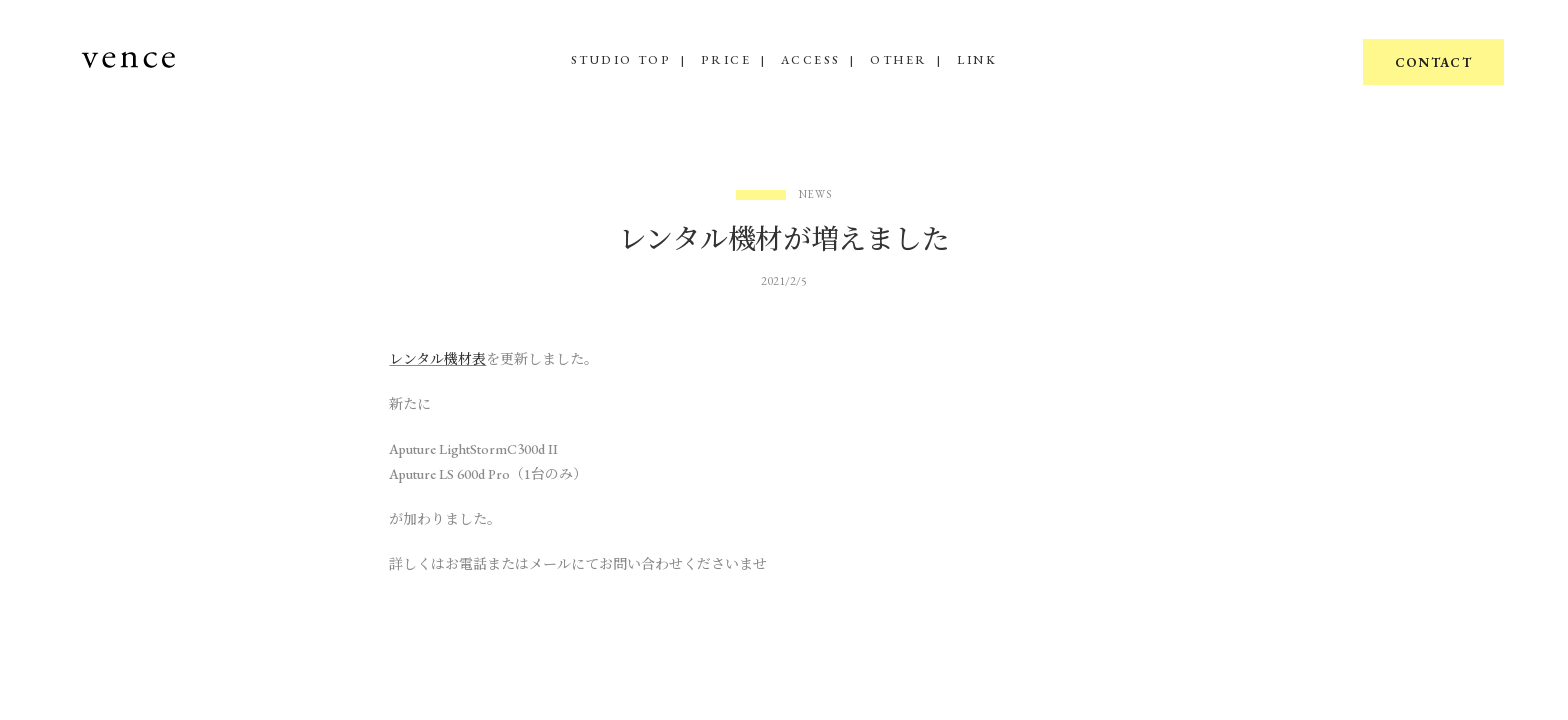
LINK (977, 60)
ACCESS (810, 60)
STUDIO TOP (621, 60)
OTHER (898, 60)
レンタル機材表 (437, 359)
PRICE (726, 60)
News (816, 194)
